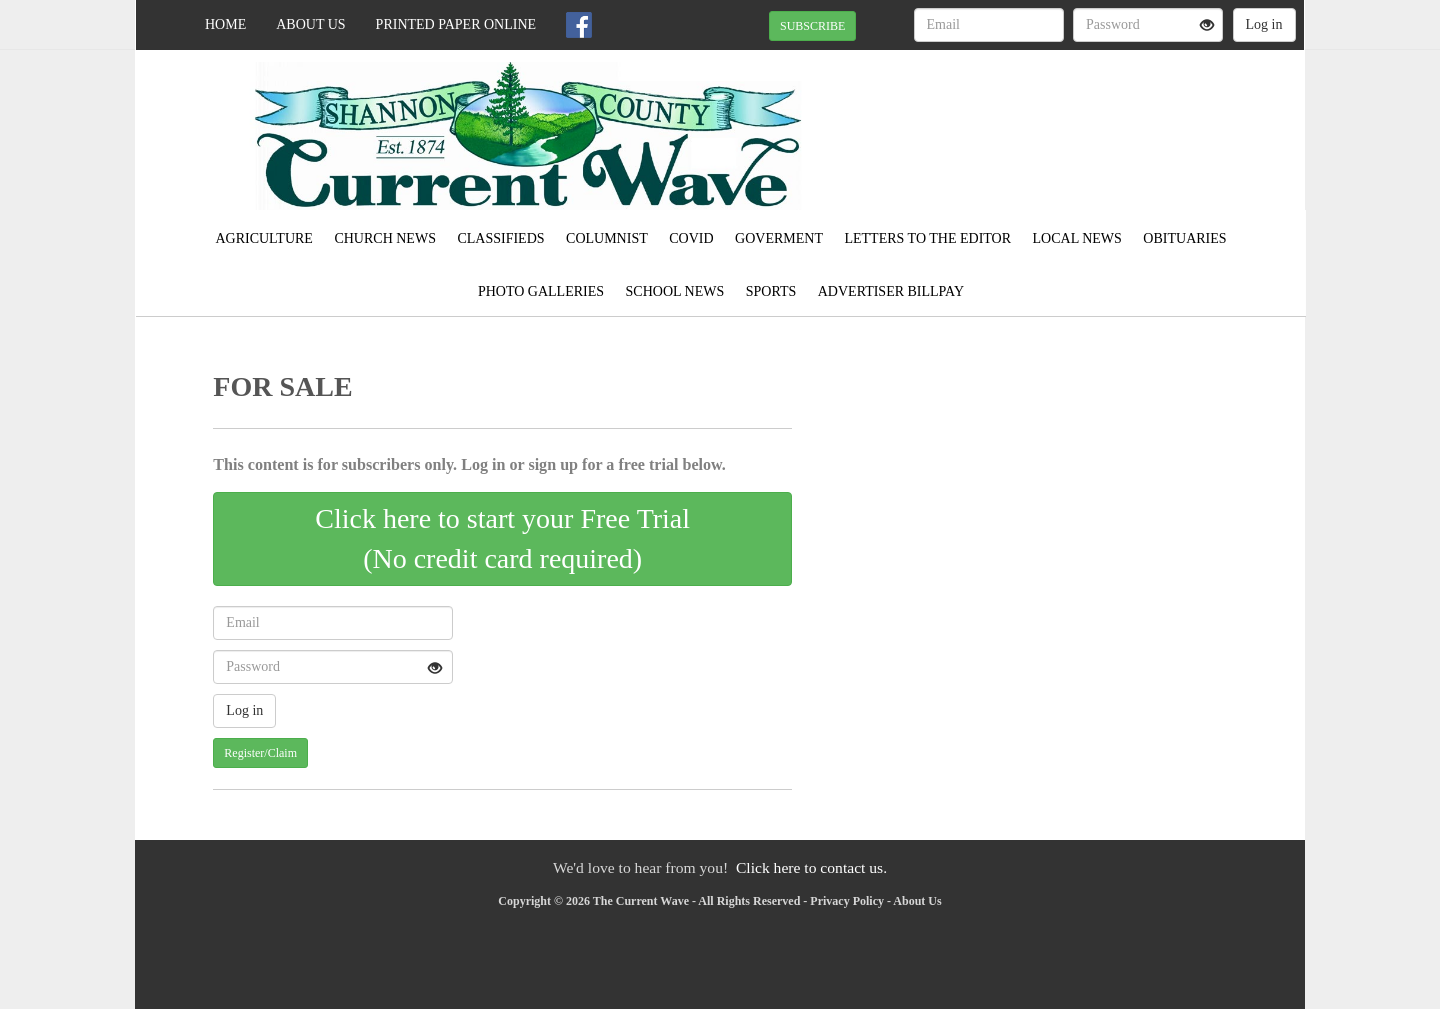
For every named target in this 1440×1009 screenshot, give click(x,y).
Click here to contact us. (811, 867)
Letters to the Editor (927, 238)
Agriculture (264, 238)
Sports (771, 291)
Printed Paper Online (456, 24)
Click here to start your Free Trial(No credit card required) (502, 538)
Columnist (607, 238)
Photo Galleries (541, 291)
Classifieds (500, 238)
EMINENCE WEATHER (1121, 120)
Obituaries (1184, 238)
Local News (1077, 238)
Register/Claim (260, 753)
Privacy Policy (847, 901)
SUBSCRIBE (812, 26)
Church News (385, 238)
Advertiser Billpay (891, 291)
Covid (691, 238)
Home (225, 24)
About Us (310, 24)
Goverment (779, 238)
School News (675, 291)
